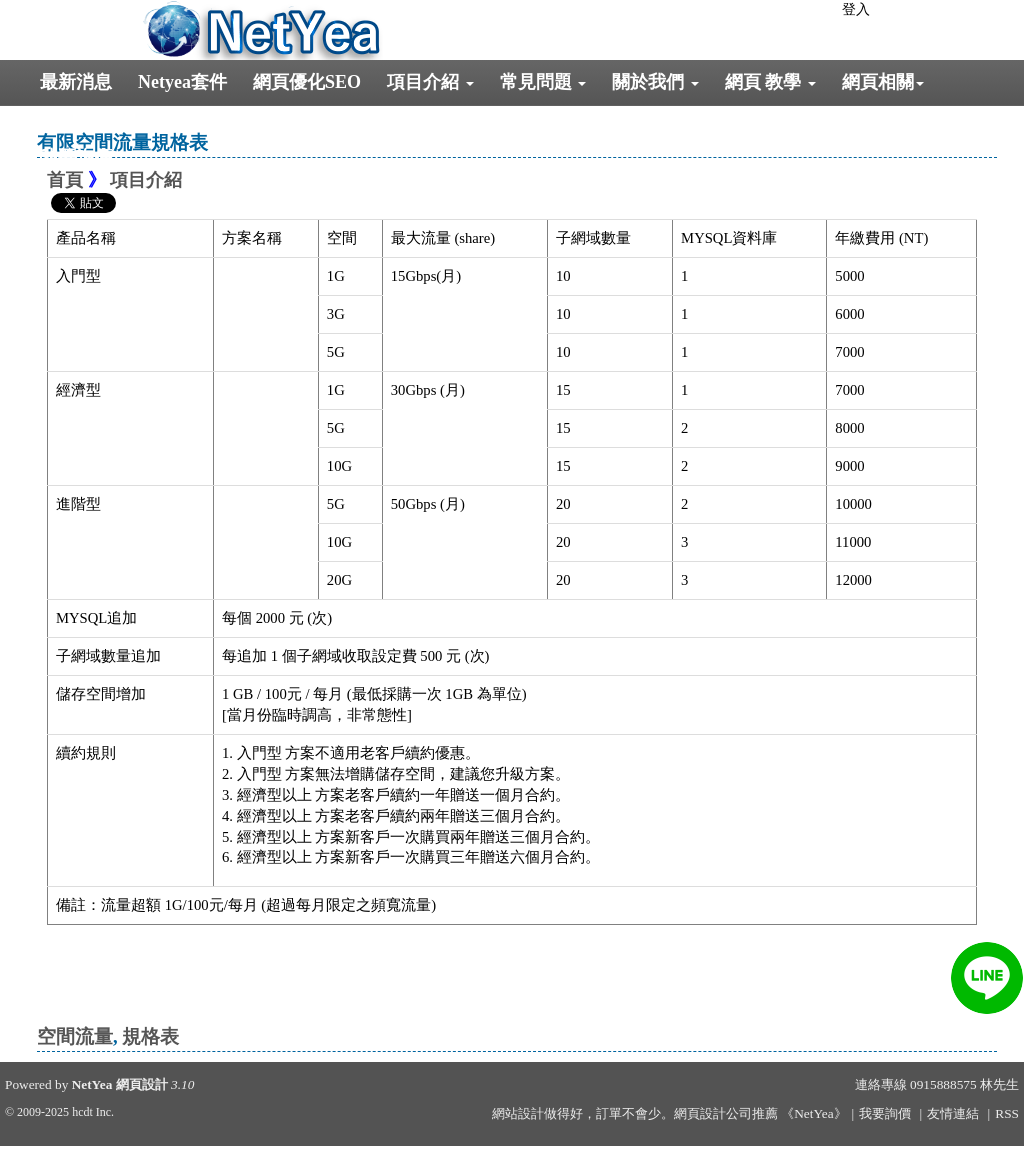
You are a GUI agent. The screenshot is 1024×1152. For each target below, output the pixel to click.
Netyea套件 (182, 82)
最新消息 (76, 82)
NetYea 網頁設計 (120, 1084)
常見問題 (543, 82)
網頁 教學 (770, 82)
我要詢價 (76, 157)
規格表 (150, 1036)
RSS (1007, 1113)
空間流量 (75, 1036)
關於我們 (655, 82)
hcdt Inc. (93, 1112)
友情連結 (953, 1113)
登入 (856, 9)
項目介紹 (430, 82)
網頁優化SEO (307, 82)
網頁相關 (883, 82)
